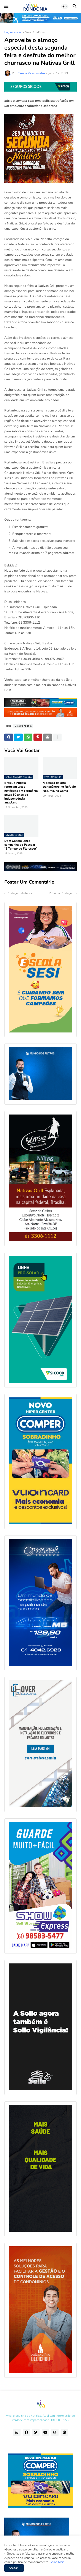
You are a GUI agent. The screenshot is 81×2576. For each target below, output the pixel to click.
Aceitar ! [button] (14, 2568)
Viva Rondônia (34, 32)
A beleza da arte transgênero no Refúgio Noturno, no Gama (59, 787)
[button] (6, 6)
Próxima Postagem (61, 893)
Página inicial (13, 32)
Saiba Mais (56, 2562)
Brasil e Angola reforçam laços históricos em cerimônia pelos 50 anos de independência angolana (21, 793)
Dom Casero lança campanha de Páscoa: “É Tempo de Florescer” (20, 845)
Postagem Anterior (19, 893)
